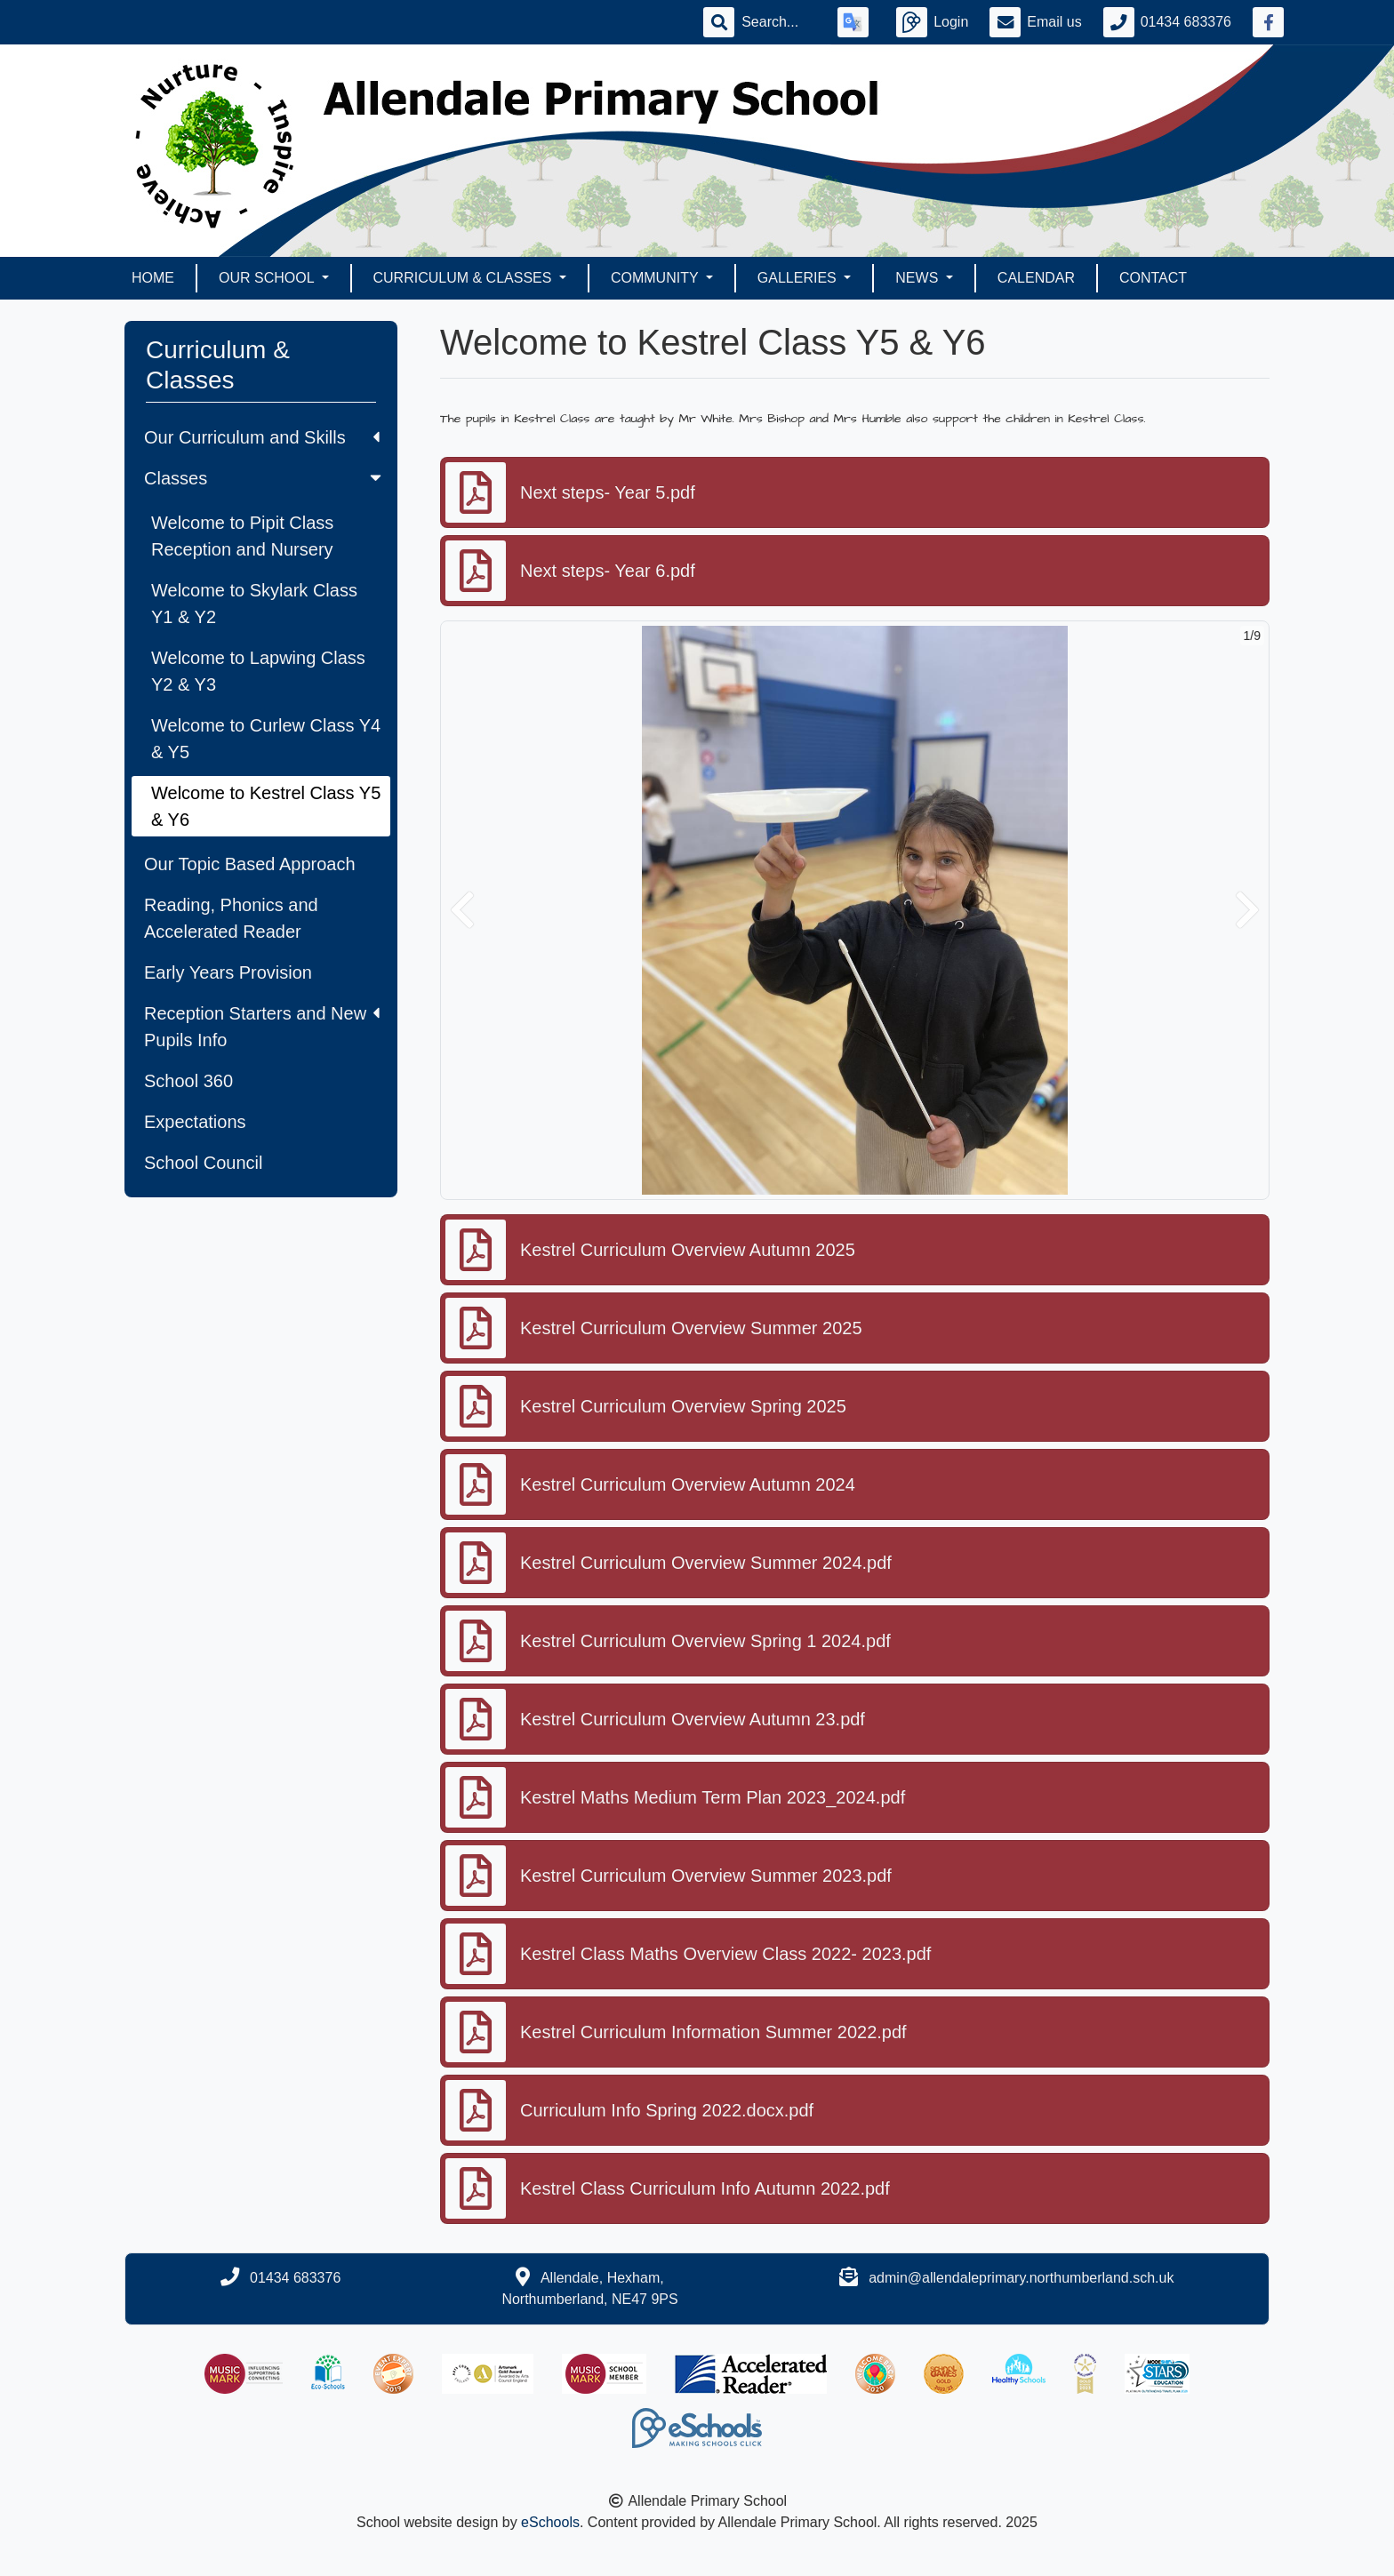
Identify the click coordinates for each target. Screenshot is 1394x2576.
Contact (1153, 277)
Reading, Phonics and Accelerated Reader (231, 918)
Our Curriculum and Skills (262, 437)
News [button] (918, 277)
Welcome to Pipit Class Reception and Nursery (242, 536)
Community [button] (656, 277)
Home (153, 277)
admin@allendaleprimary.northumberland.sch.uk (1021, 2277)
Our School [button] (268, 277)
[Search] (778, 22)
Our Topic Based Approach (250, 864)
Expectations (195, 1122)
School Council (203, 1162)
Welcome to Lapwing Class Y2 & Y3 (258, 671)
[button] (462, 910)
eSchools (550, 2522)
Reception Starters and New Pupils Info (262, 1027)
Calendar (1036, 277)
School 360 (188, 1081)
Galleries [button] (798, 277)
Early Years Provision (228, 972)
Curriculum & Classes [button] (464, 277)
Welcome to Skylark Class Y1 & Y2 (254, 603)
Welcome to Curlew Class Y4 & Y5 (266, 739)
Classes (264, 478)
